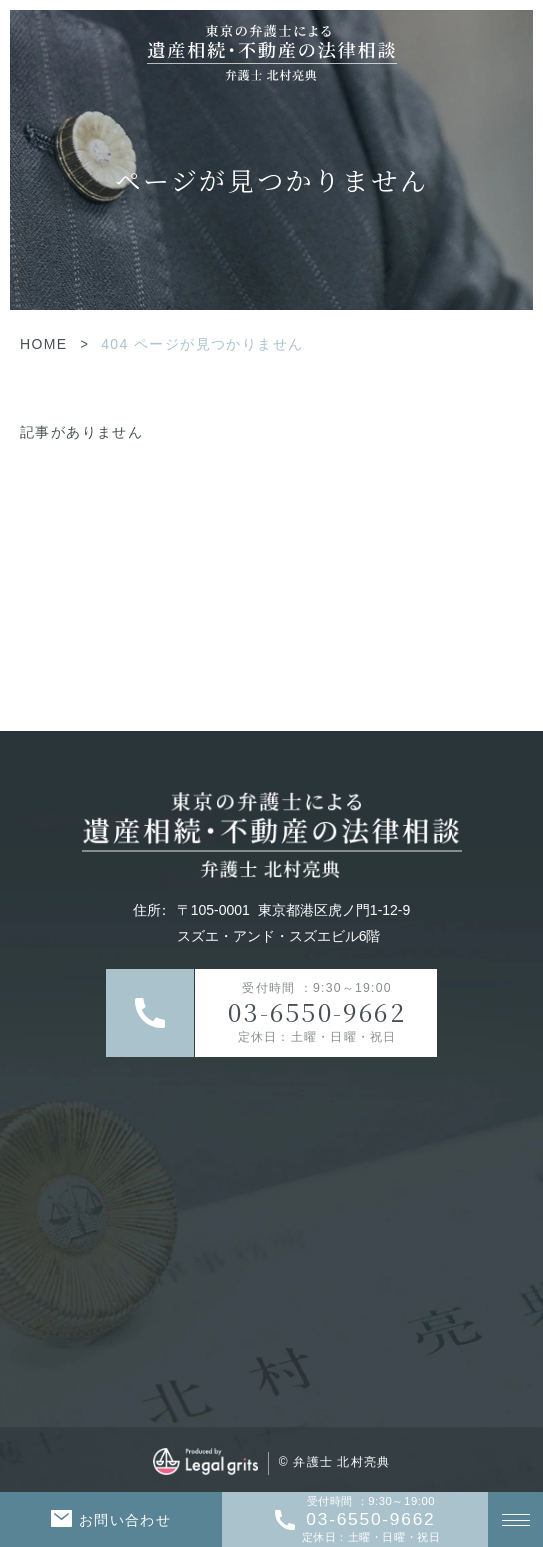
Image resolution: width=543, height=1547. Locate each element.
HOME (44, 344)
